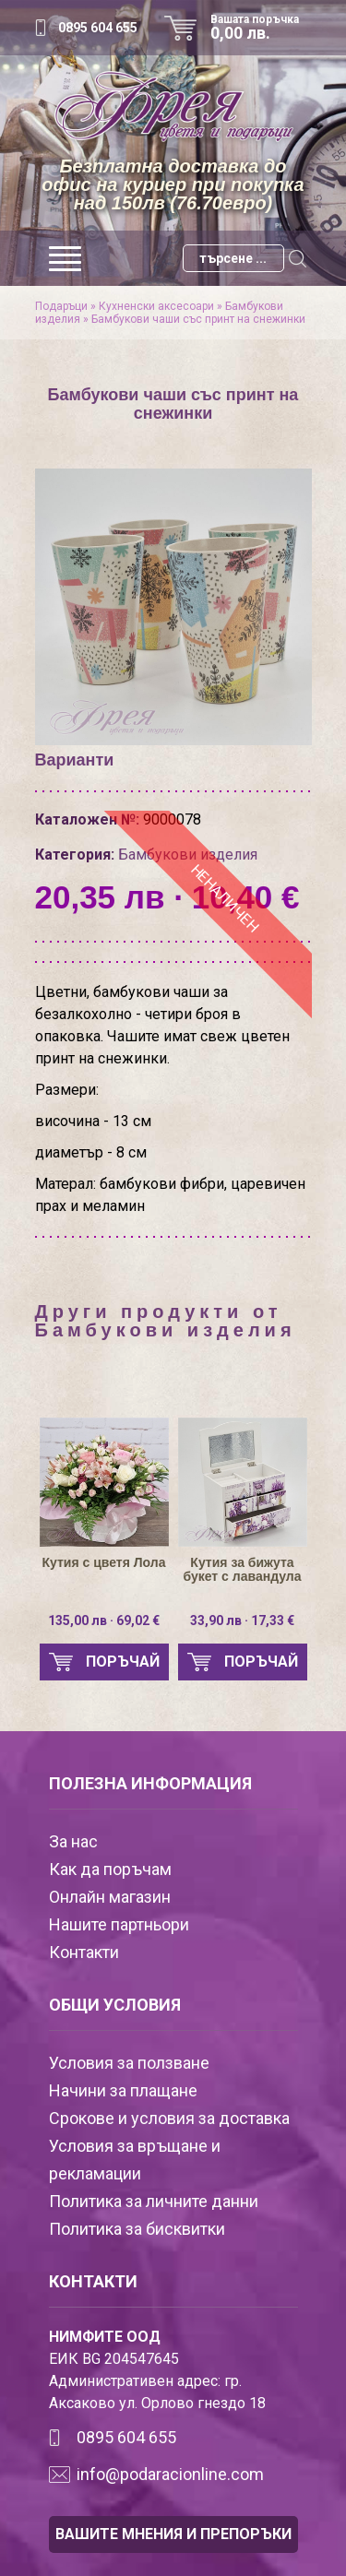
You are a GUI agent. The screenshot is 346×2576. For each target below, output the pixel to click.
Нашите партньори (119, 1924)
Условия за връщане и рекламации (135, 2159)
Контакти (84, 1952)
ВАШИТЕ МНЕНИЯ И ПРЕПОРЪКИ (173, 2534)
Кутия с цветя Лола (104, 1563)
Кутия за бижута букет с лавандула (243, 1570)
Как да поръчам (110, 1869)
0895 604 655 (97, 27)
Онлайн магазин (110, 1896)
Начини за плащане (123, 2090)
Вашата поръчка (261, 28)
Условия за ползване (129, 2062)
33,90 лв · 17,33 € (242, 1620)
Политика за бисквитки (137, 2228)
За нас (73, 1841)
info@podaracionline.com (170, 2474)
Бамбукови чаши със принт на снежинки (198, 319)
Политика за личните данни (153, 2201)
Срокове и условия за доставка (169, 2118)
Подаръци (61, 306)
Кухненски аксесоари (156, 306)
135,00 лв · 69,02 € (104, 1620)
